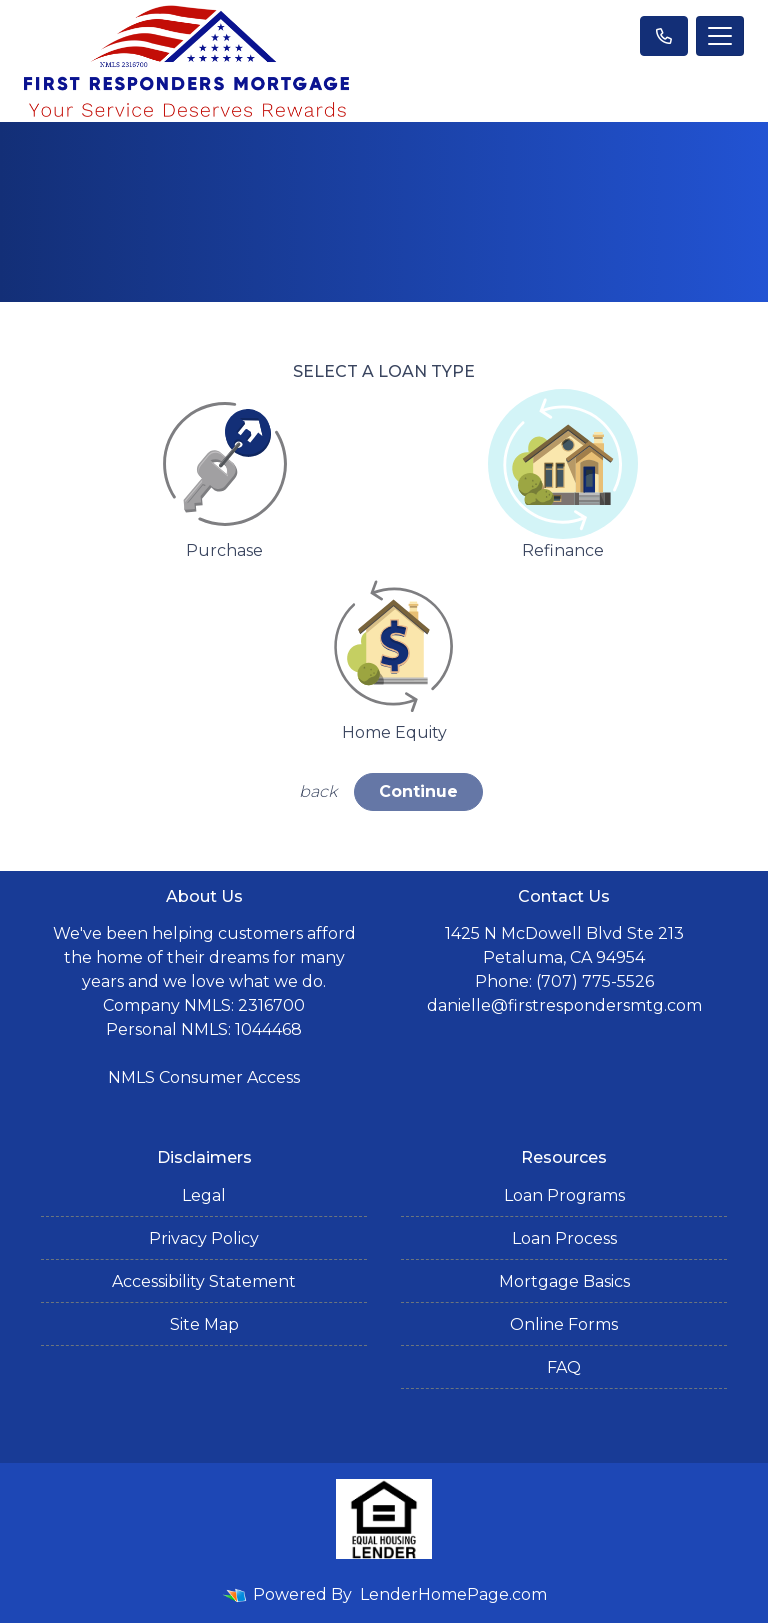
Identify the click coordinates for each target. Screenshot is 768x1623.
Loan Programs (564, 1195)
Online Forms (564, 1324)
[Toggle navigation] (720, 36)
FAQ (564, 1367)
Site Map (204, 1324)
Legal (204, 1195)
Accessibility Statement (204, 1281)
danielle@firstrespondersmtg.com (564, 1005)
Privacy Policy (204, 1238)
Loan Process (564, 1238)
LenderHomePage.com (453, 1594)
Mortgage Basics (564, 1281)
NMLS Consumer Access (204, 1077)
